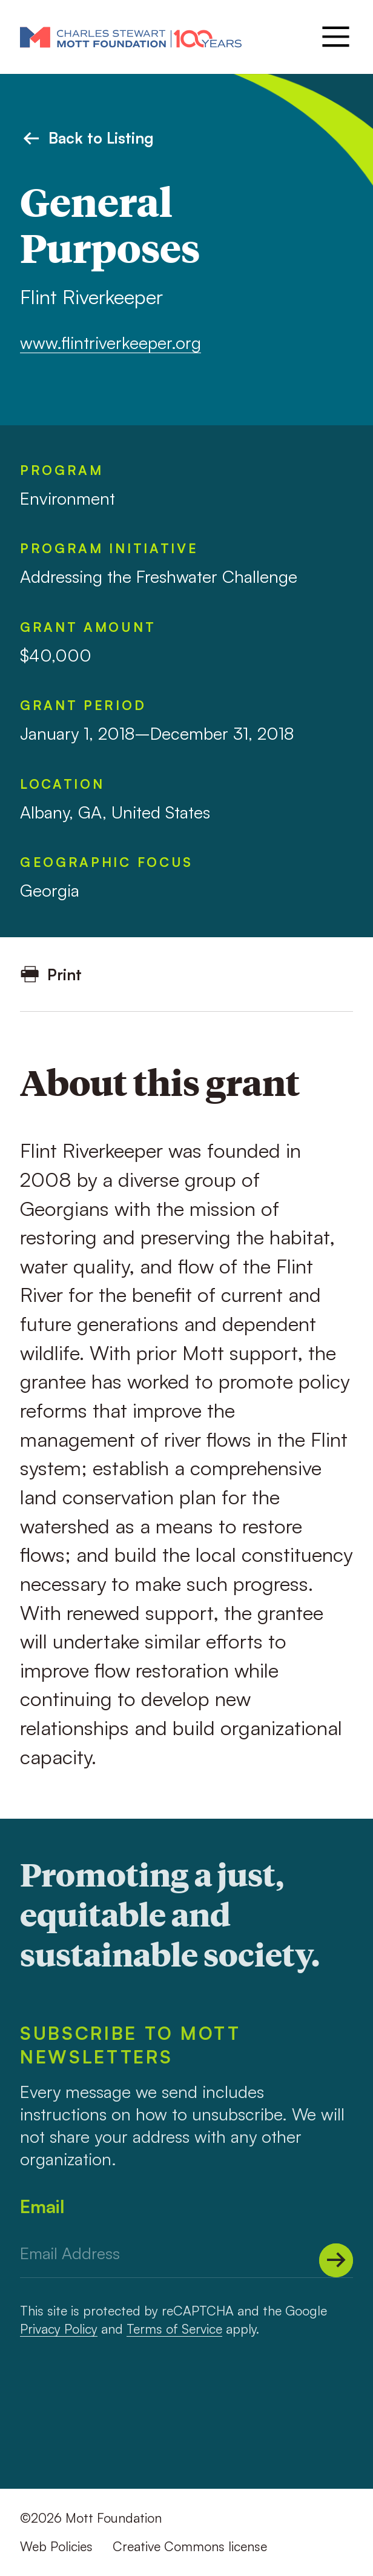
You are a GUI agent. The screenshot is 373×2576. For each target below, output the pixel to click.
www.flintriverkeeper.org (110, 342)
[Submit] (336, 2260)
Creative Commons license (190, 2546)
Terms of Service (174, 2328)
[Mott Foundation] (131, 36)
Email (42, 2206)
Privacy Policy (58, 2328)
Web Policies (56, 2546)
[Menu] (334, 37)
